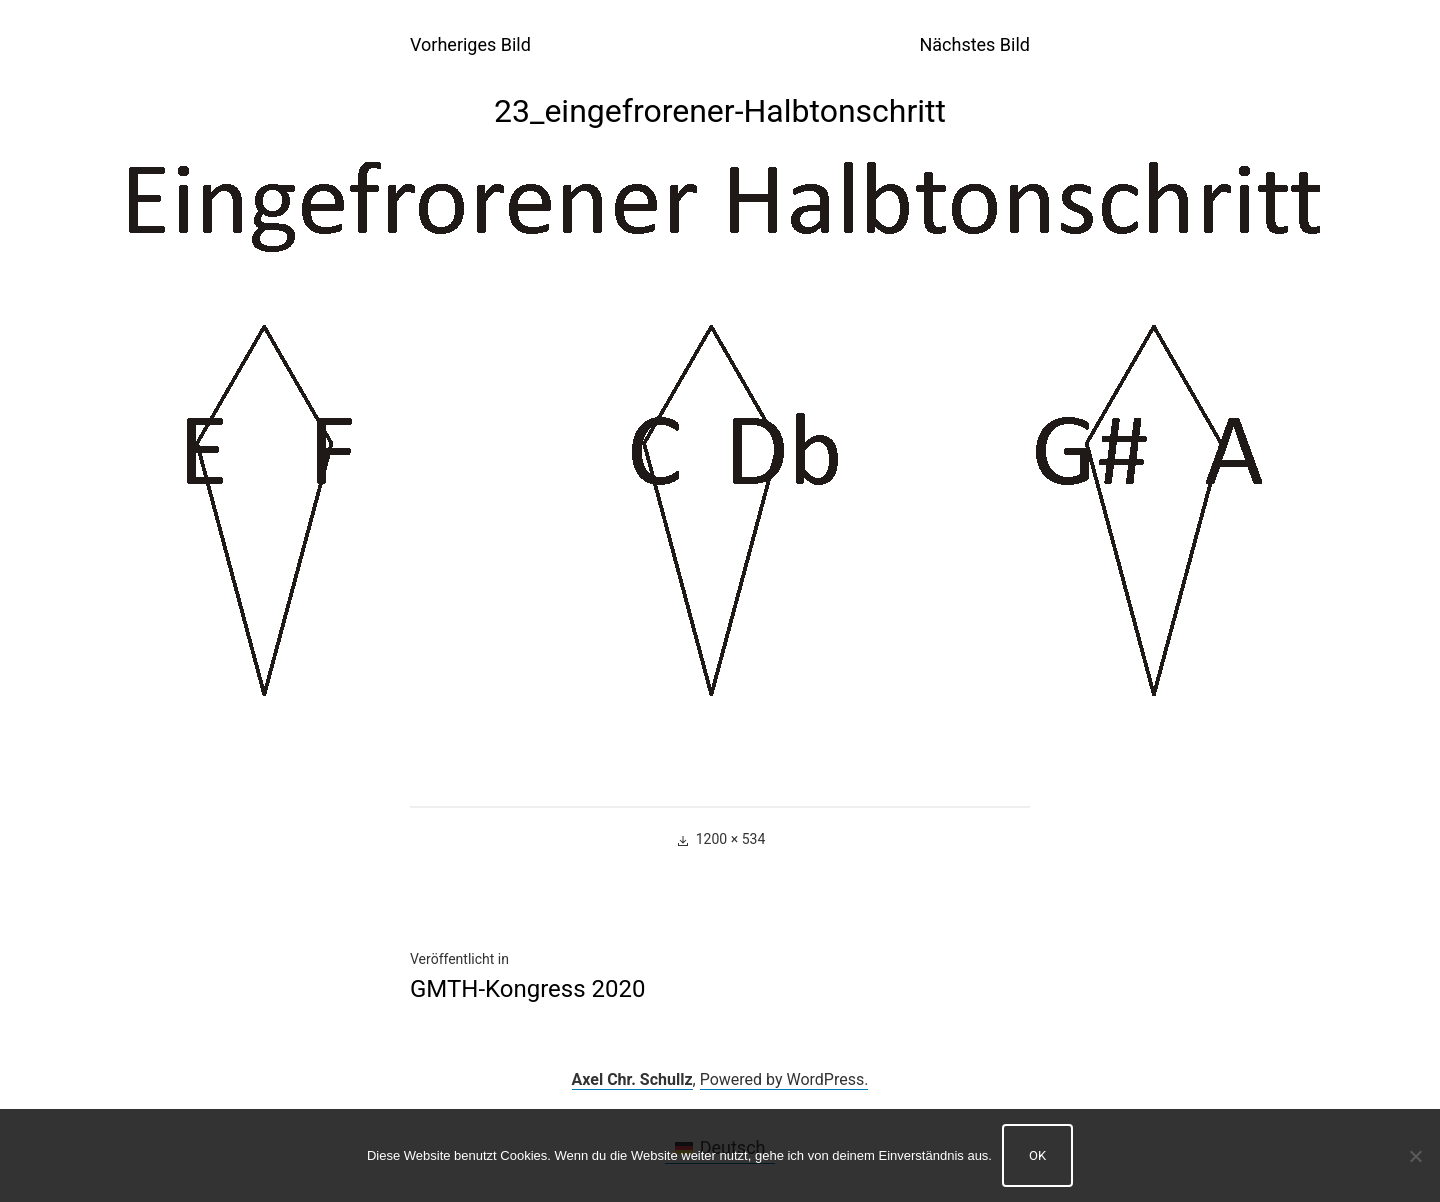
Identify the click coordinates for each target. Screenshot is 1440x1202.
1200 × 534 (731, 839)
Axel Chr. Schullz (632, 1079)
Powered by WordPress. (784, 1079)
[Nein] (1415, 1156)
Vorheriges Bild (470, 44)
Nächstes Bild (974, 44)
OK (1037, 1155)
